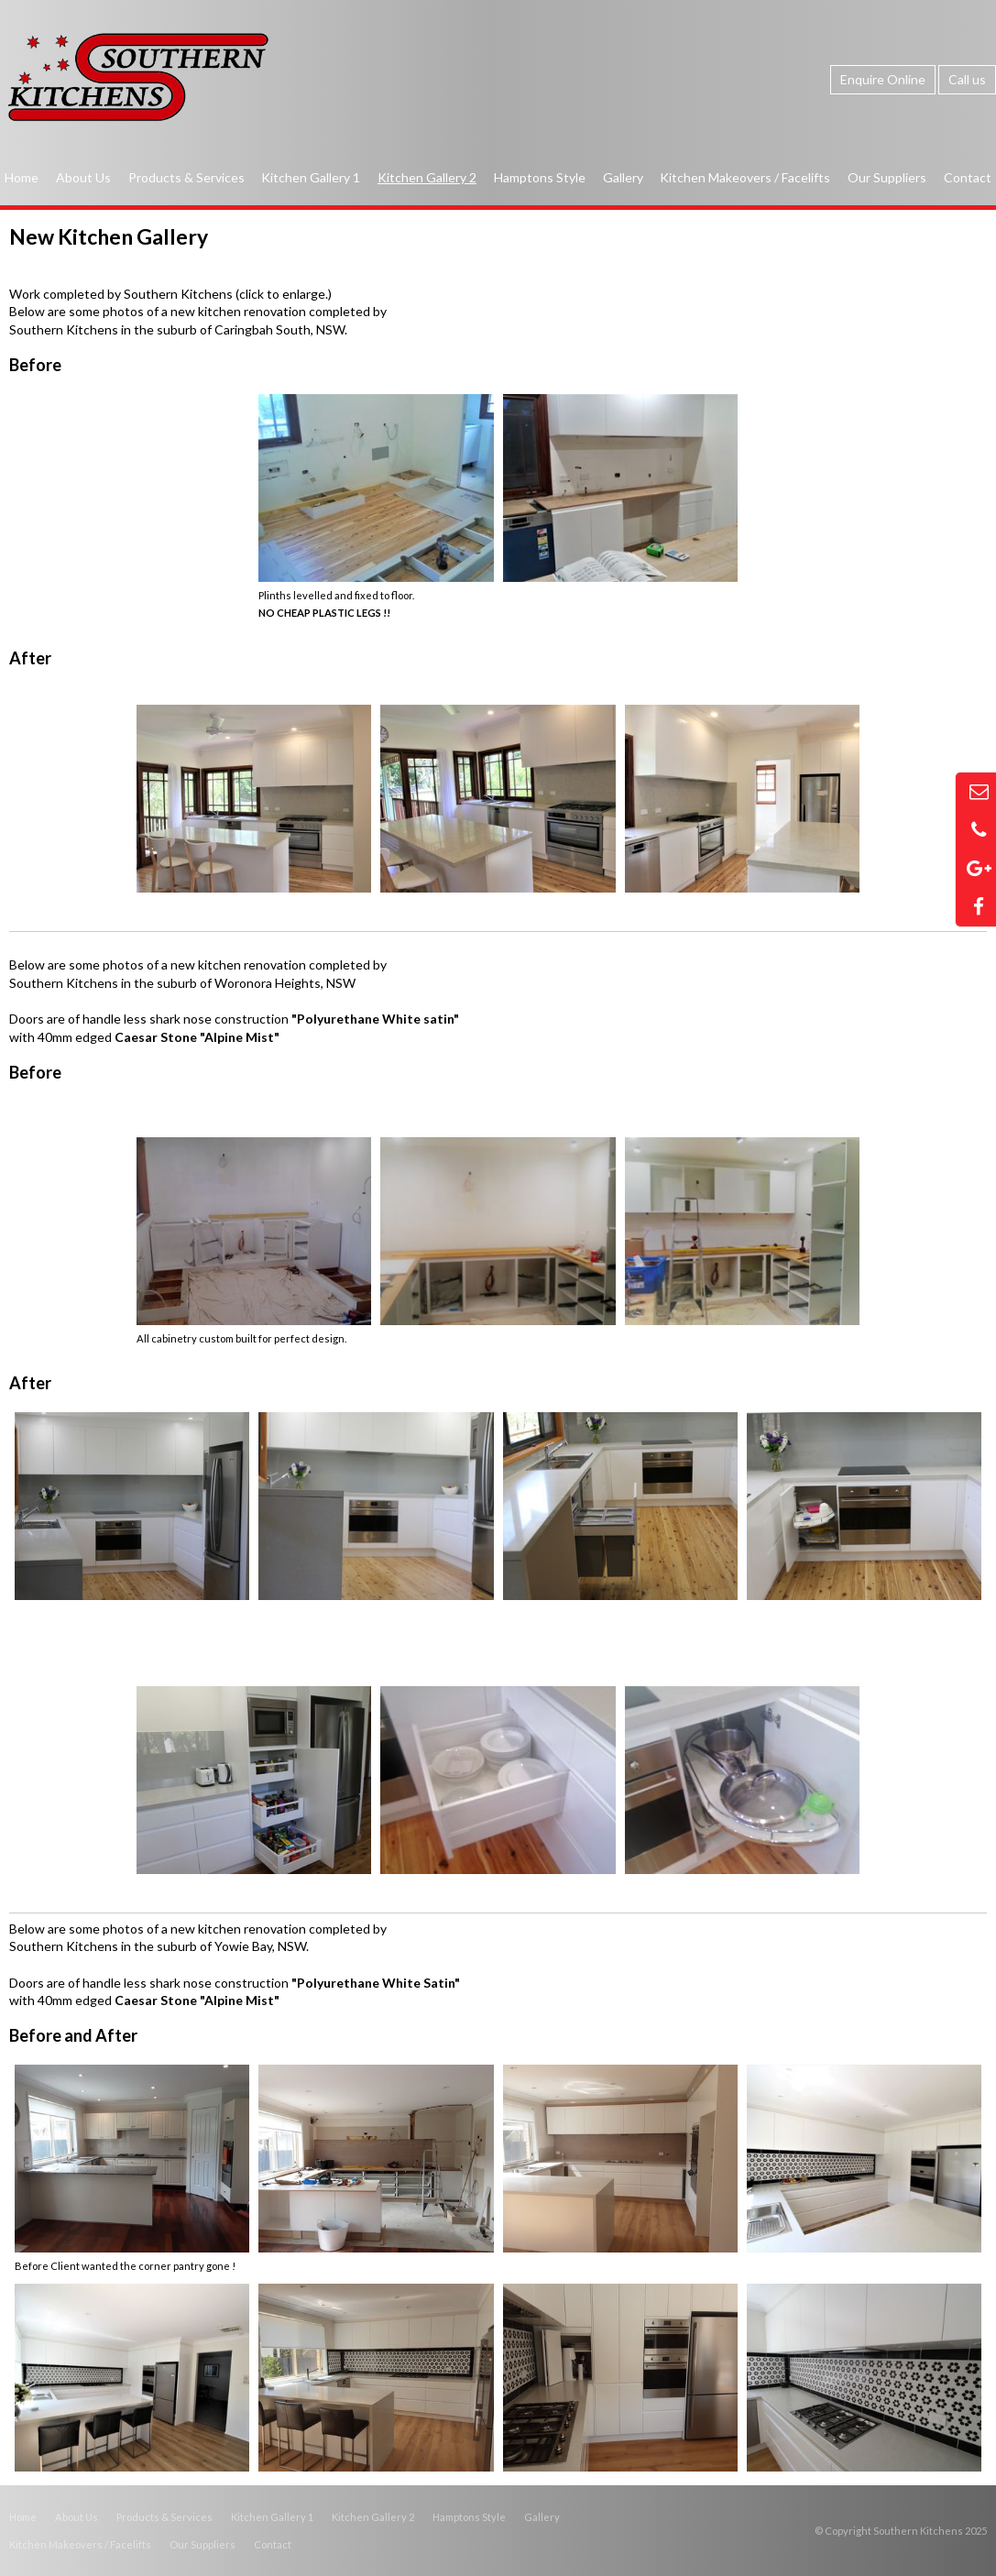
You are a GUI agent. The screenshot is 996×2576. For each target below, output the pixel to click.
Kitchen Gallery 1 (272, 2517)
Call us (967, 79)
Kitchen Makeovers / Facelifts (80, 2544)
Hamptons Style (469, 2517)
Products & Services (164, 2517)
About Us (76, 2517)
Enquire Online (882, 79)
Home (23, 2517)
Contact (272, 2544)
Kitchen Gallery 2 (373, 2517)
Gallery (542, 2517)
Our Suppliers (202, 2544)
